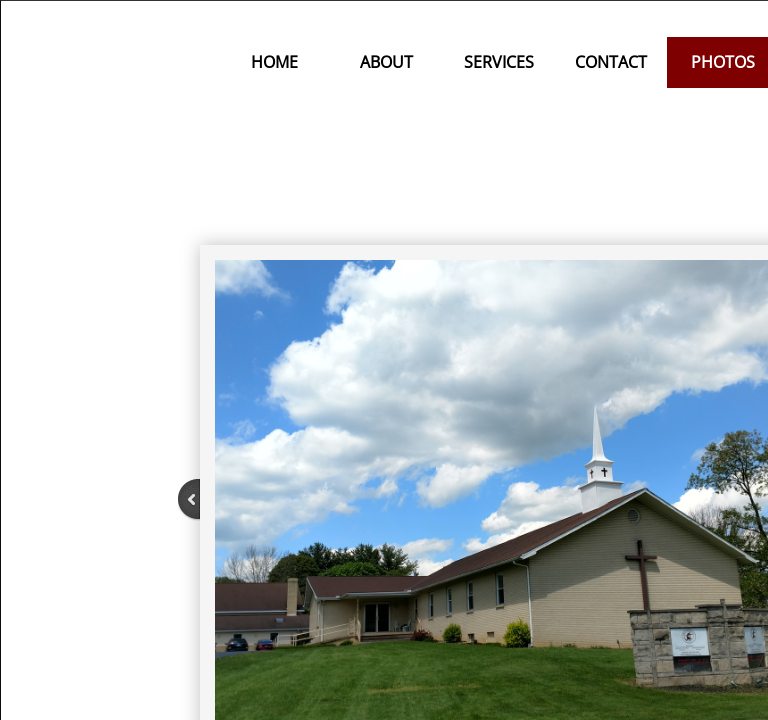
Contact (611, 62)
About (386, 62)
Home (274, 62)
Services (499, 62)
